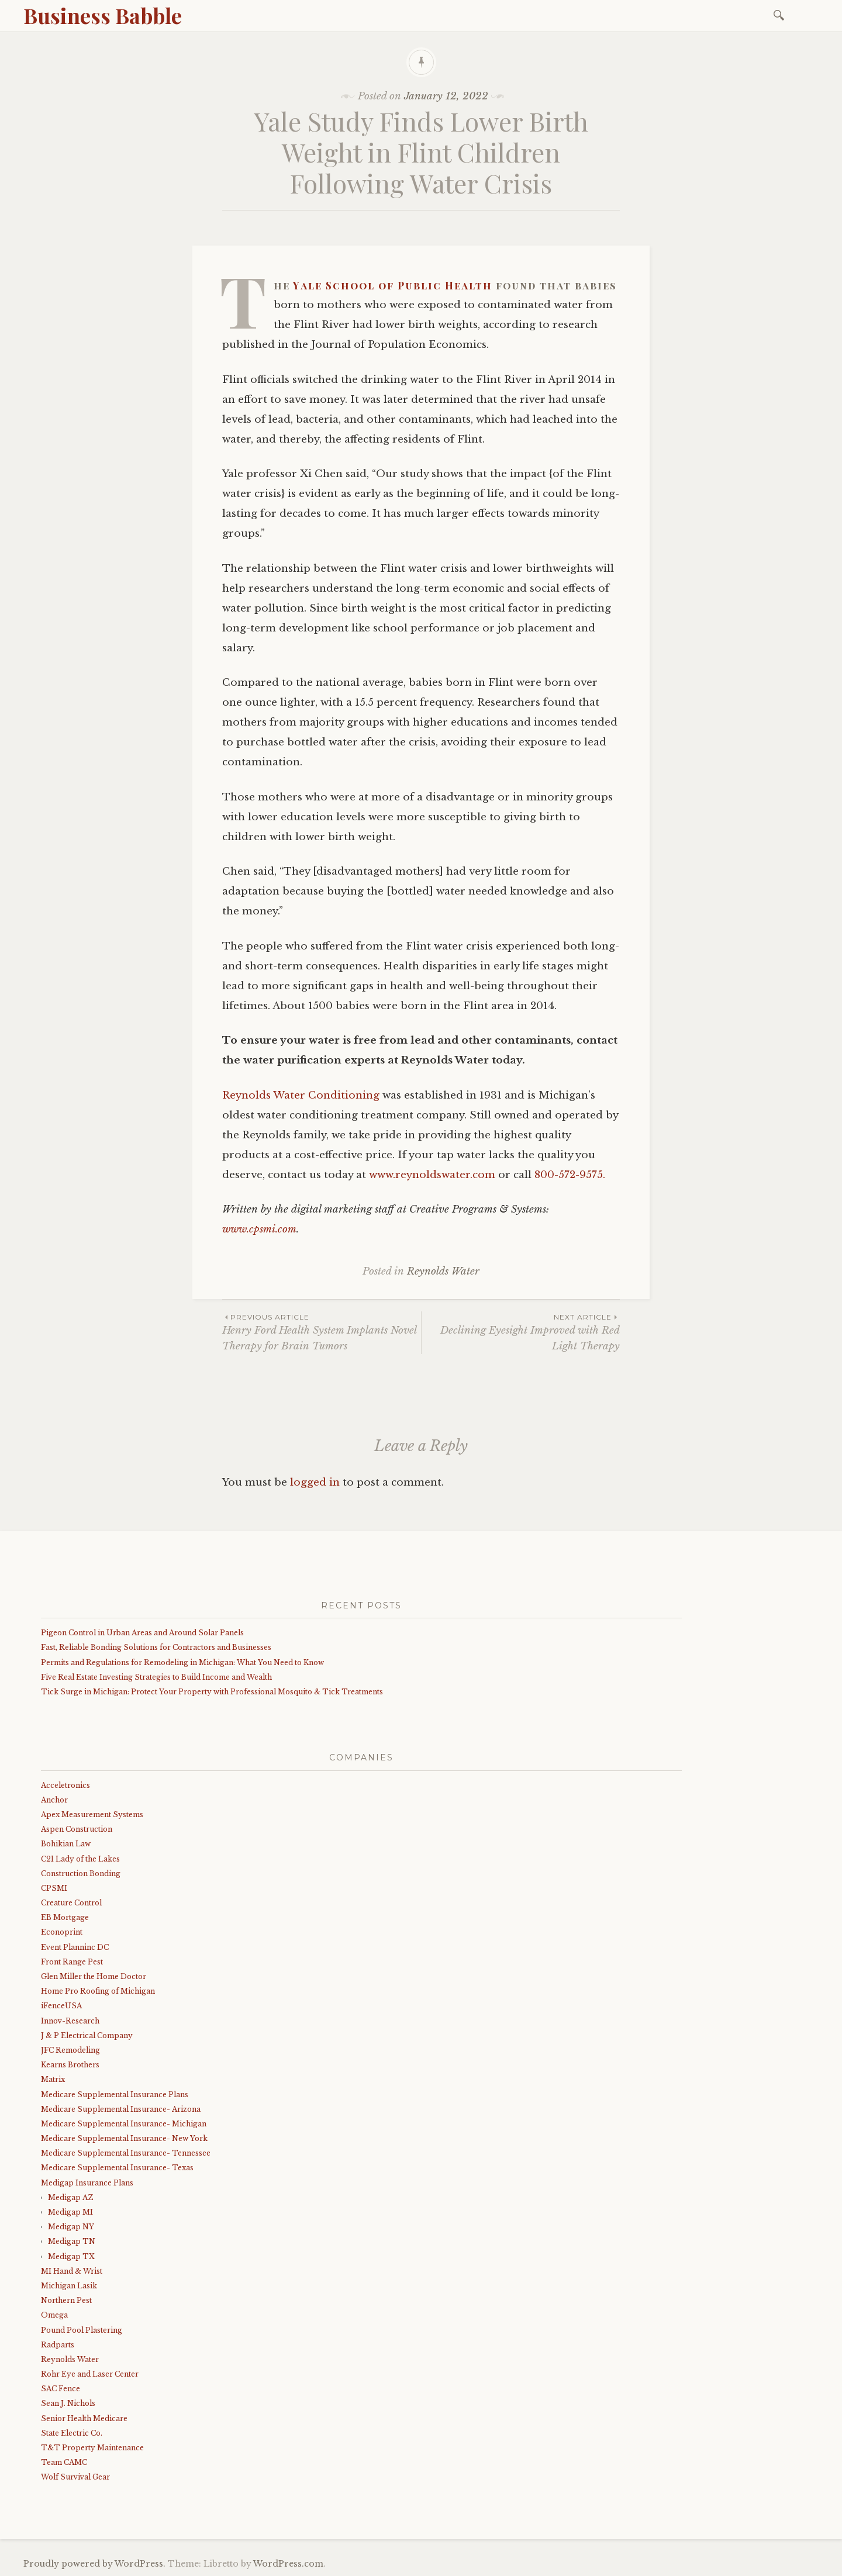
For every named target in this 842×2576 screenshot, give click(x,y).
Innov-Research (70, 2020)
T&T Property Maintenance (92, 2447)
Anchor (54, 1799)
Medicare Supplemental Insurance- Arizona (121, 2109)
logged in (315, 1482)
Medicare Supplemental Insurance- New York (124, 2138)
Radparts (57, 2344)
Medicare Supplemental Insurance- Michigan (123, 2123)
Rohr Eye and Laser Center (90, 2374)
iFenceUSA (61, 2005)
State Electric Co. (71, 2433)
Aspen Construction (76, 1829)
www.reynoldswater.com (432, 1175)
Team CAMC (64, 2462)
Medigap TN (71, 2241)
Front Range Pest (72, 1961)
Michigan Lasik (69, 2285)
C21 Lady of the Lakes (80, 1859)
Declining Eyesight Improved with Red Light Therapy (521, 1331)
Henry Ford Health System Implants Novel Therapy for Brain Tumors (321, 1331)
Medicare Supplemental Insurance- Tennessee (125, 2153)
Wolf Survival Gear (75, 2477)
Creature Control (71, 1902)
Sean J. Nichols (68, 2403)
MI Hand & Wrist (71, 2271)
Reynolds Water (443, 1271)
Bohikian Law (66, 1843)
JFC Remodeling (70, 2050)
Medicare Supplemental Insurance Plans (114, 2094)
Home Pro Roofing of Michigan (98, 1991)
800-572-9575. (569, 1175)
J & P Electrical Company (87, 2035)
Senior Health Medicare (84, 2418)
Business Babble (102, 15)
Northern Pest (66, 2300)
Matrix (53, 2079)
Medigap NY (71, 2226)
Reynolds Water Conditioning (300, 1095)
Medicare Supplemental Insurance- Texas (117, 2167)
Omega (54, 2315)
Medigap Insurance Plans (87, 2182)
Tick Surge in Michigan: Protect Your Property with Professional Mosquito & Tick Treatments (212, 1691)
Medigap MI (70, 2212)
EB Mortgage (65, 1917)
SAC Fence (60, 2388)
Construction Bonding (80, 1873)
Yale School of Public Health (392, 285)
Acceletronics (65, 1785)
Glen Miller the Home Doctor (93, 1976)
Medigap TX (71, 2256)
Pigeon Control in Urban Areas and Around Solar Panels (142, 1632)
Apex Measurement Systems (92, 1814)
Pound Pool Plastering (81, 2330)
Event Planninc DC (75, 1947)
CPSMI (54, 1888)
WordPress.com (288, 2563)
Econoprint (61, 1932)
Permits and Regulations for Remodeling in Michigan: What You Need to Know (182, 1662)
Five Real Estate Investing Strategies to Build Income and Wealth (156, 1677)
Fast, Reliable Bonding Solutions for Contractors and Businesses (156, 1647)
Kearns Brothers (70, 2064)
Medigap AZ (70, 2197)
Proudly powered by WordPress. (94, 2563)
